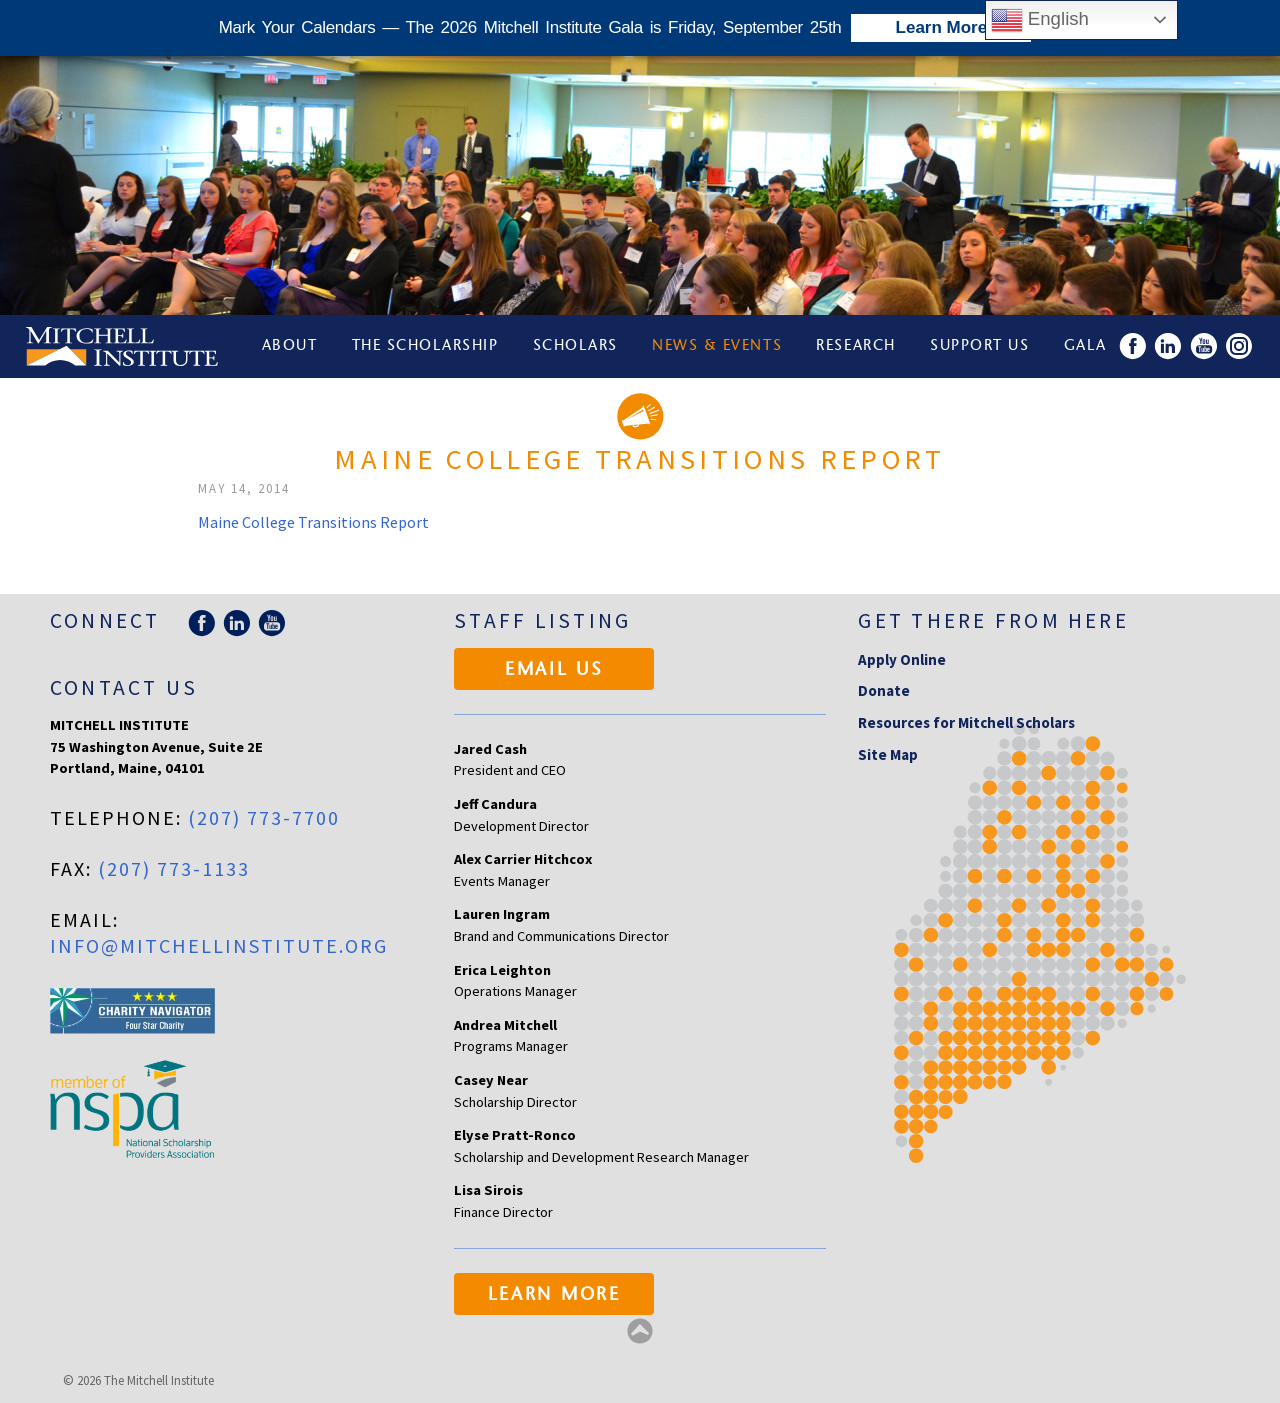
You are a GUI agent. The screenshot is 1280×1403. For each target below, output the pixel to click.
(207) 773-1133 (174, 868)
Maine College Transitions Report (313, 522)
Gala (1085, 346)
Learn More (554, 1296)
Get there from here (993, 620)
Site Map (888, 754)
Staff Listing (542, 620)
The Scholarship (425, 346)
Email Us (554, 671)
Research (855, 346)
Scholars (575, 346)
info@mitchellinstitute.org (219, 945)
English (1040, 20)
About (290, 346)
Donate (884, 690)
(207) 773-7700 (264, 817)
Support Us (979, 346)
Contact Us (124, 687)
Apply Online (902, 659)
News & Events (717, 346)
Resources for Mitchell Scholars (966, 722)
